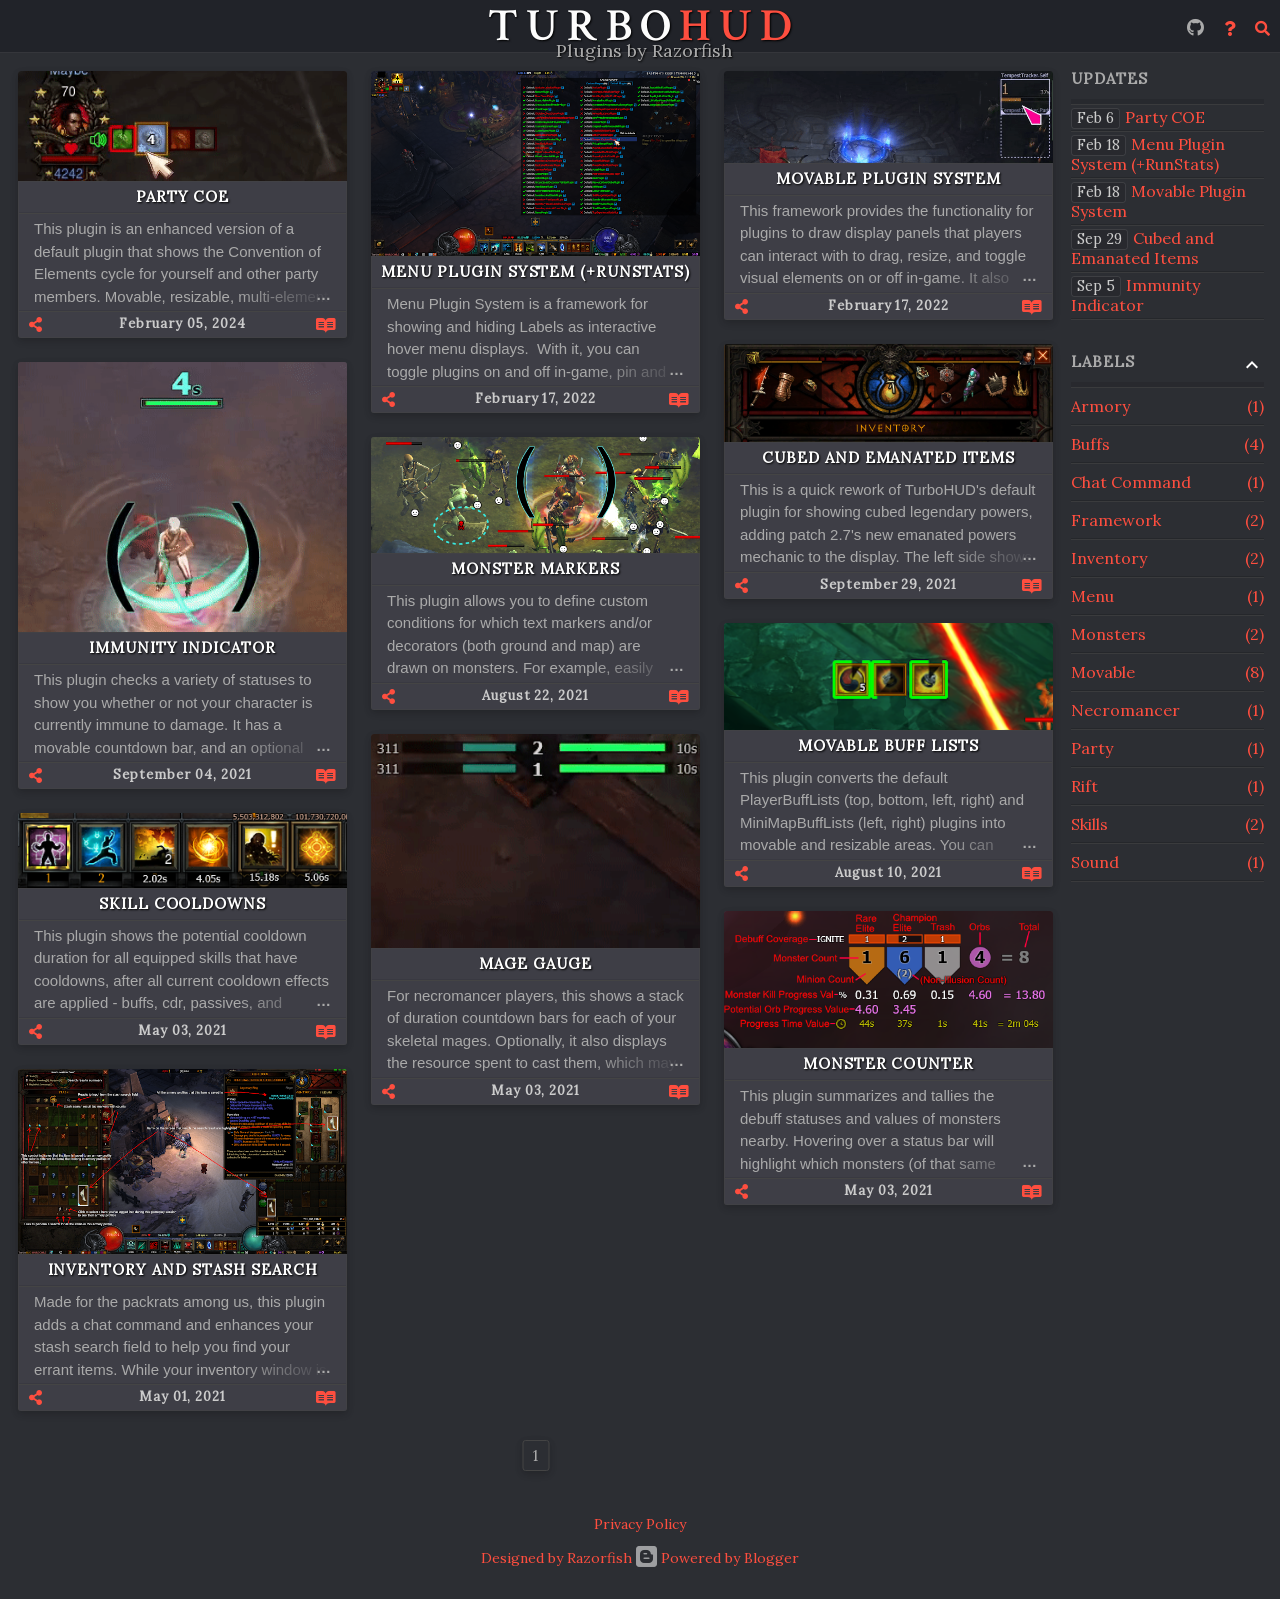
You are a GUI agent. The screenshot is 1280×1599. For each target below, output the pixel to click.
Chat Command (1167, 482)
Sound (1167, 862)
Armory (1167, 406)
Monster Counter (888, 1063)
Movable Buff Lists (888, 745)
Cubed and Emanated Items (888, 457)
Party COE (183, 196)
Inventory (1167, 558)
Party (1167, 748)
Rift (1167, 786)
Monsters (1167, 634)
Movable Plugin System (888, 178)
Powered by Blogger (717, 1558)
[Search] (1262, 26)
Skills (1167, 824)
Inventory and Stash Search (183, 1269)
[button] (73, 324)
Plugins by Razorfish (644, 50)
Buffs (1167, 444)
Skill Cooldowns (182, 903)
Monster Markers (535, 568)
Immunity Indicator (182, 647)
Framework (1167, 520)
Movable (1167, 672)
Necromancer (1167, 710)
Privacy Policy (640, 1524)
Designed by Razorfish (556, 1558)
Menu (1167, 596)
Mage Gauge (535, 963)
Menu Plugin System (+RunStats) (535, 271)
